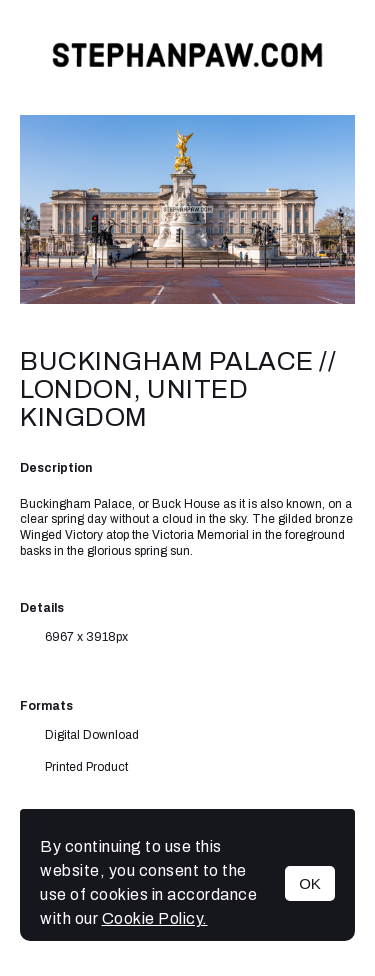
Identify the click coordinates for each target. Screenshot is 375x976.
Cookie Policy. (155, 918)
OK (310, 883)
